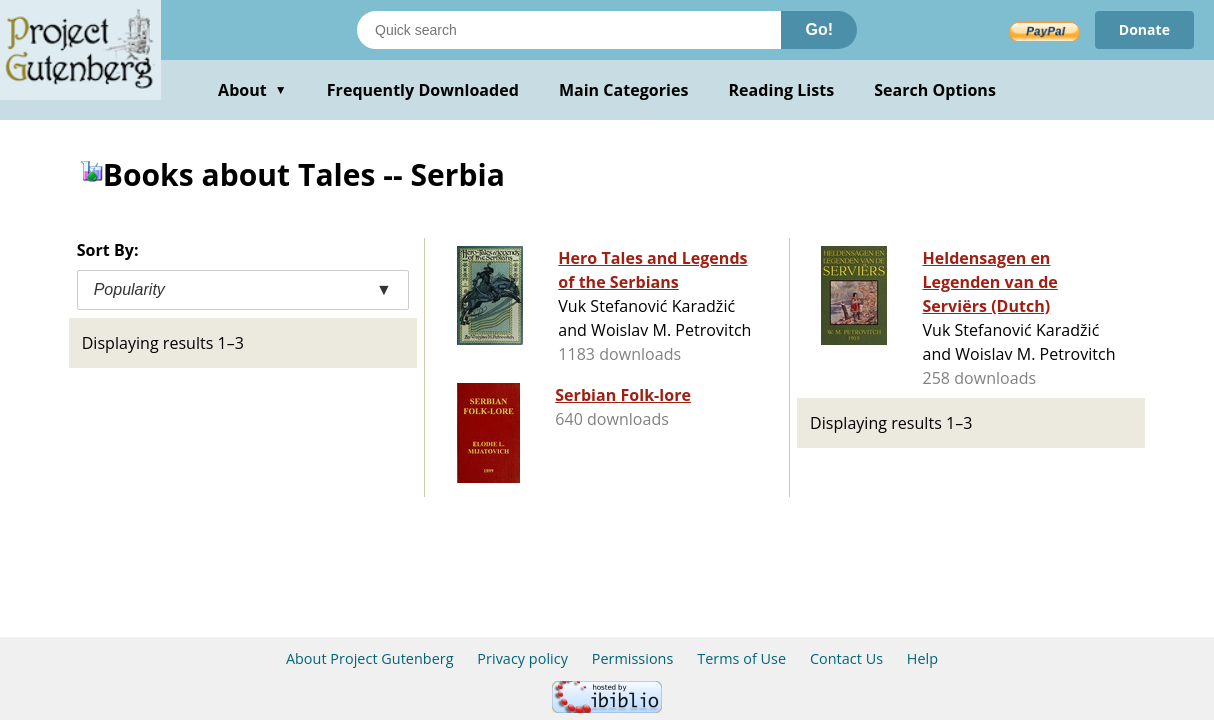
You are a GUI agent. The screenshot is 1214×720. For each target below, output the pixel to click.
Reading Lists (782, 90)
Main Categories (624, 90)
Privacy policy (522, 658)
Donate (1144, 29)
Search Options (935, 90)
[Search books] (569, 30)
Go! (819, 29)
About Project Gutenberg (370, 658)
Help (922, 658)
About (252, 90)
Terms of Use (741, 658)
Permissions (633, 658)
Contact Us (846, 658)
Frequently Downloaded (423, 90)
